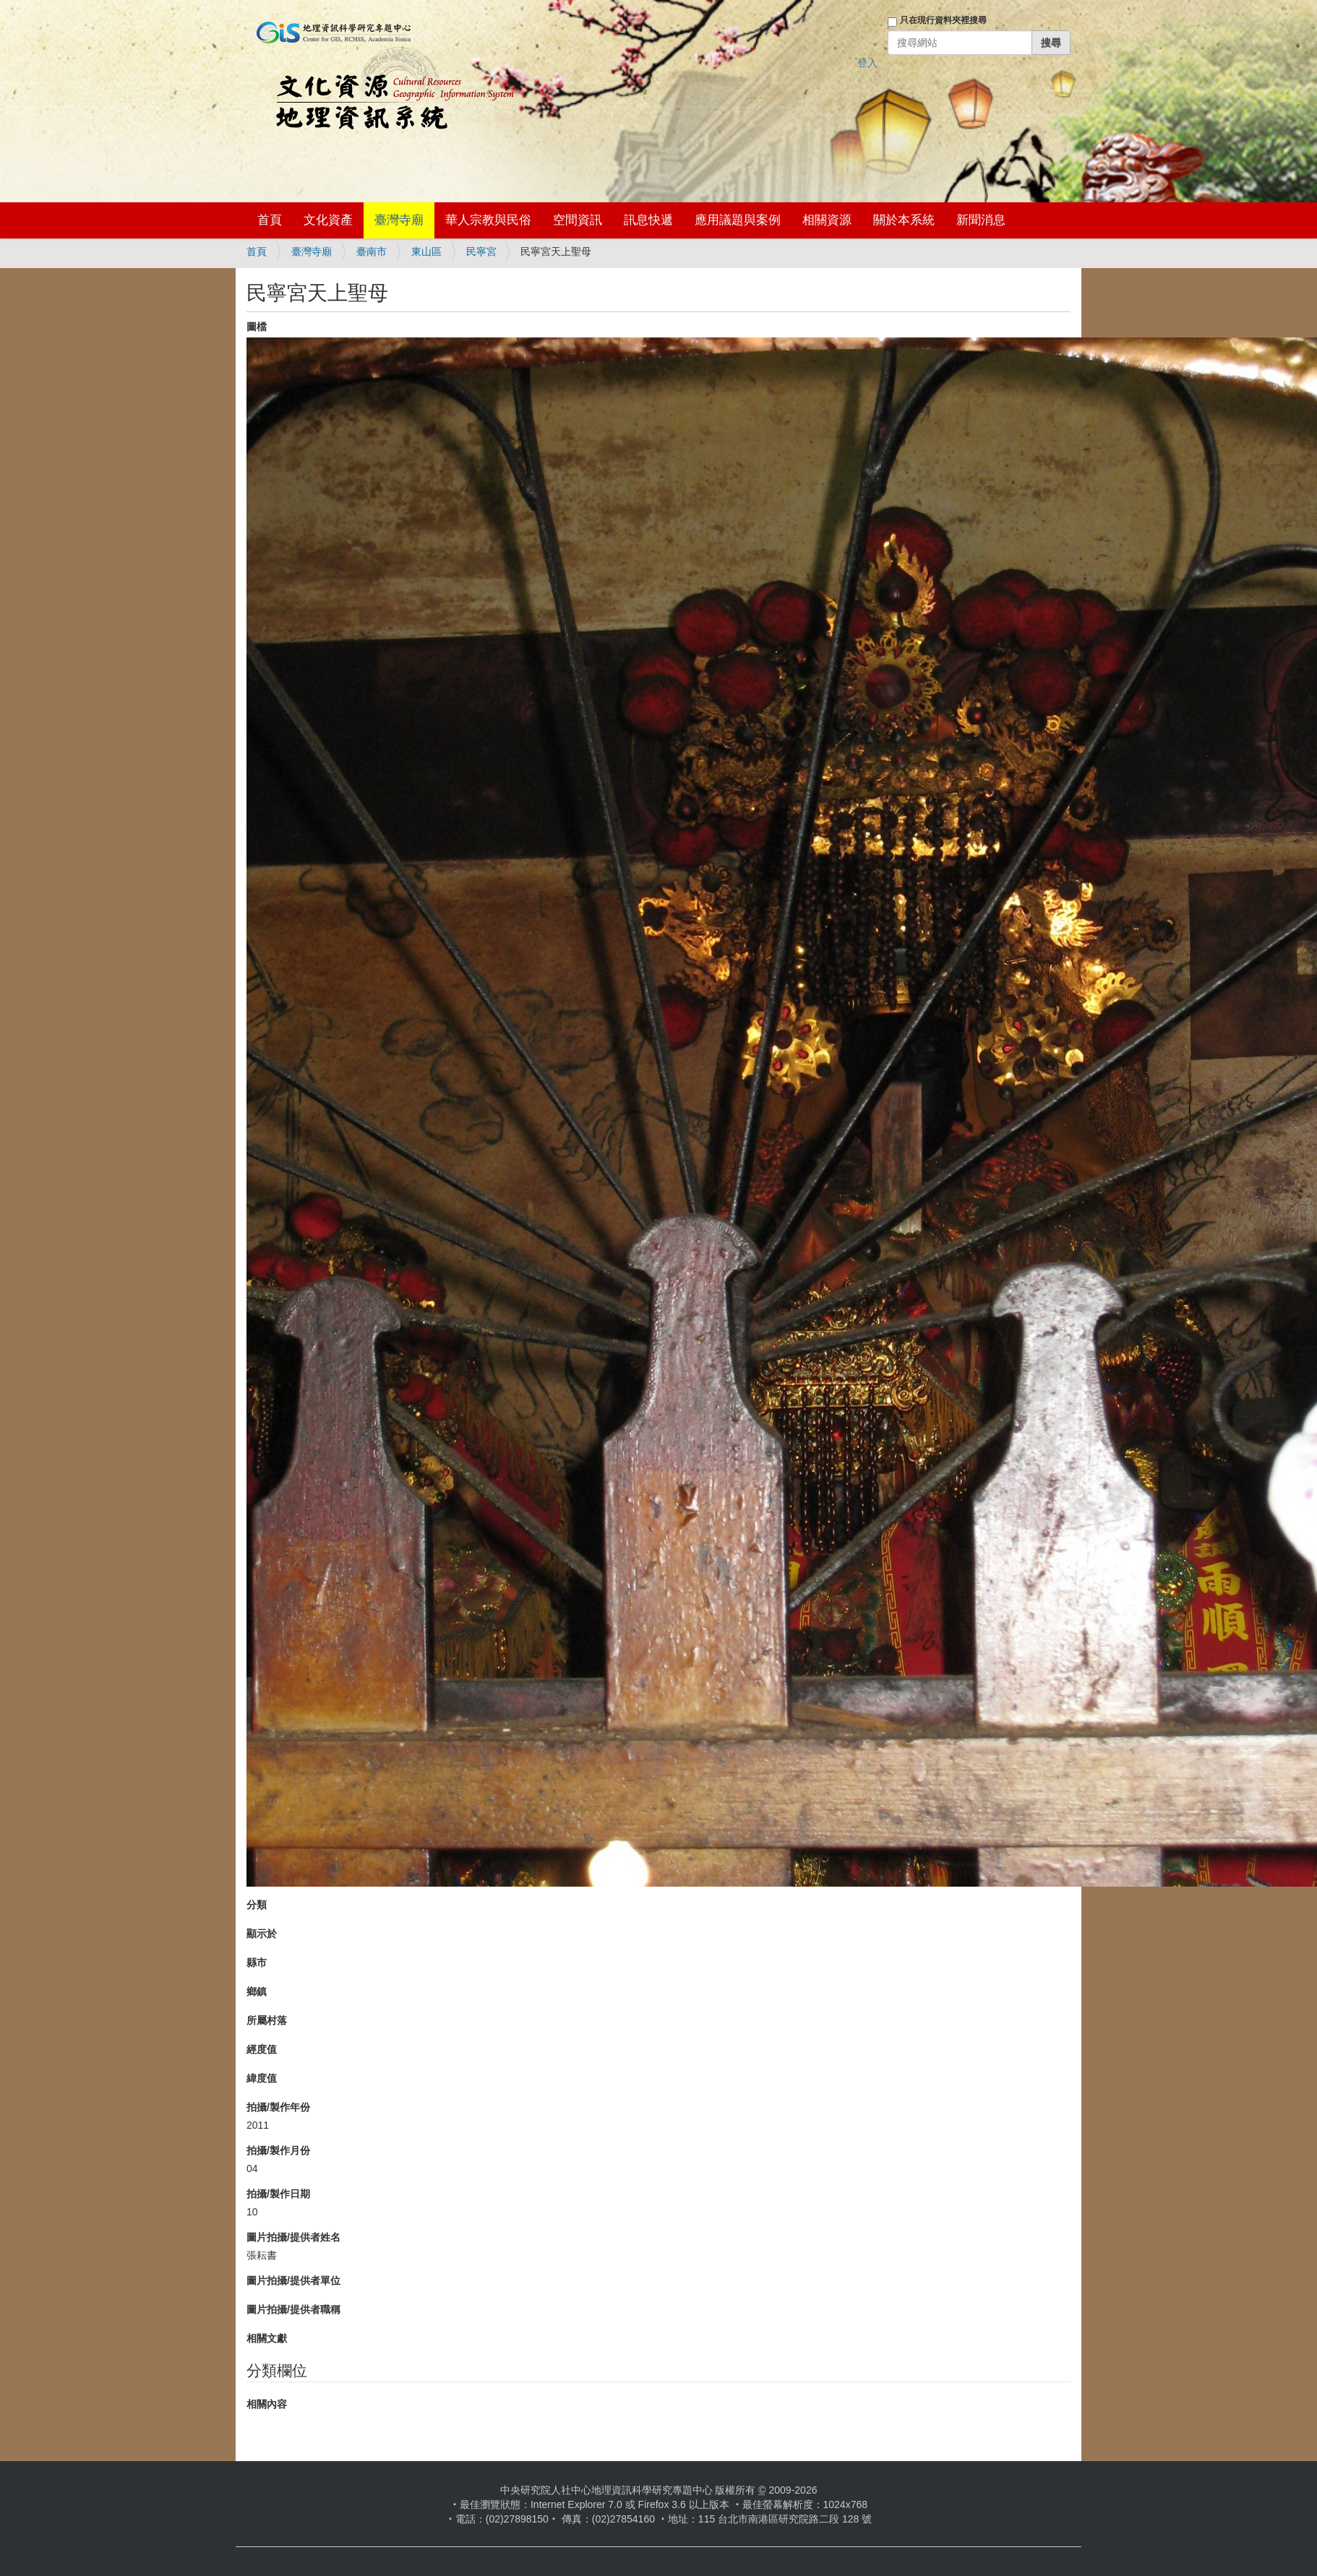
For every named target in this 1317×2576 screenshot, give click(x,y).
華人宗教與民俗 (488, 220)
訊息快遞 (648, 220)
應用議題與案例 (738, 220)
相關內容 (266, 2404)
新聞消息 (980, 220)
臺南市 (371, 251)
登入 (867, 63)
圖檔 (256, 326)
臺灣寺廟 (399, 220)
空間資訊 (577, 220)
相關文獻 (266, 2338)
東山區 (426, 251)
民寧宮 (481, 251)
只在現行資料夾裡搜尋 (943, 20)
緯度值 (261, 2078)
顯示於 (261, 1933)
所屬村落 (266, 2020)
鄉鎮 (256, 1991)
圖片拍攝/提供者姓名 (293, 2237)
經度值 (261, 2049)
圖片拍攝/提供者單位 (293, 2280)
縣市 (256, 1962)
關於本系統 (904, 220)
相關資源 (826, 220)
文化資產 (328, 220)
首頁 (269, 220)
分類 (256, 1905)
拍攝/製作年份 (278, 2107)
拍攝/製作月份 (278, 2150)
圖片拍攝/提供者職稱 (293, 2309)
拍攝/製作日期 (278, 2194)
